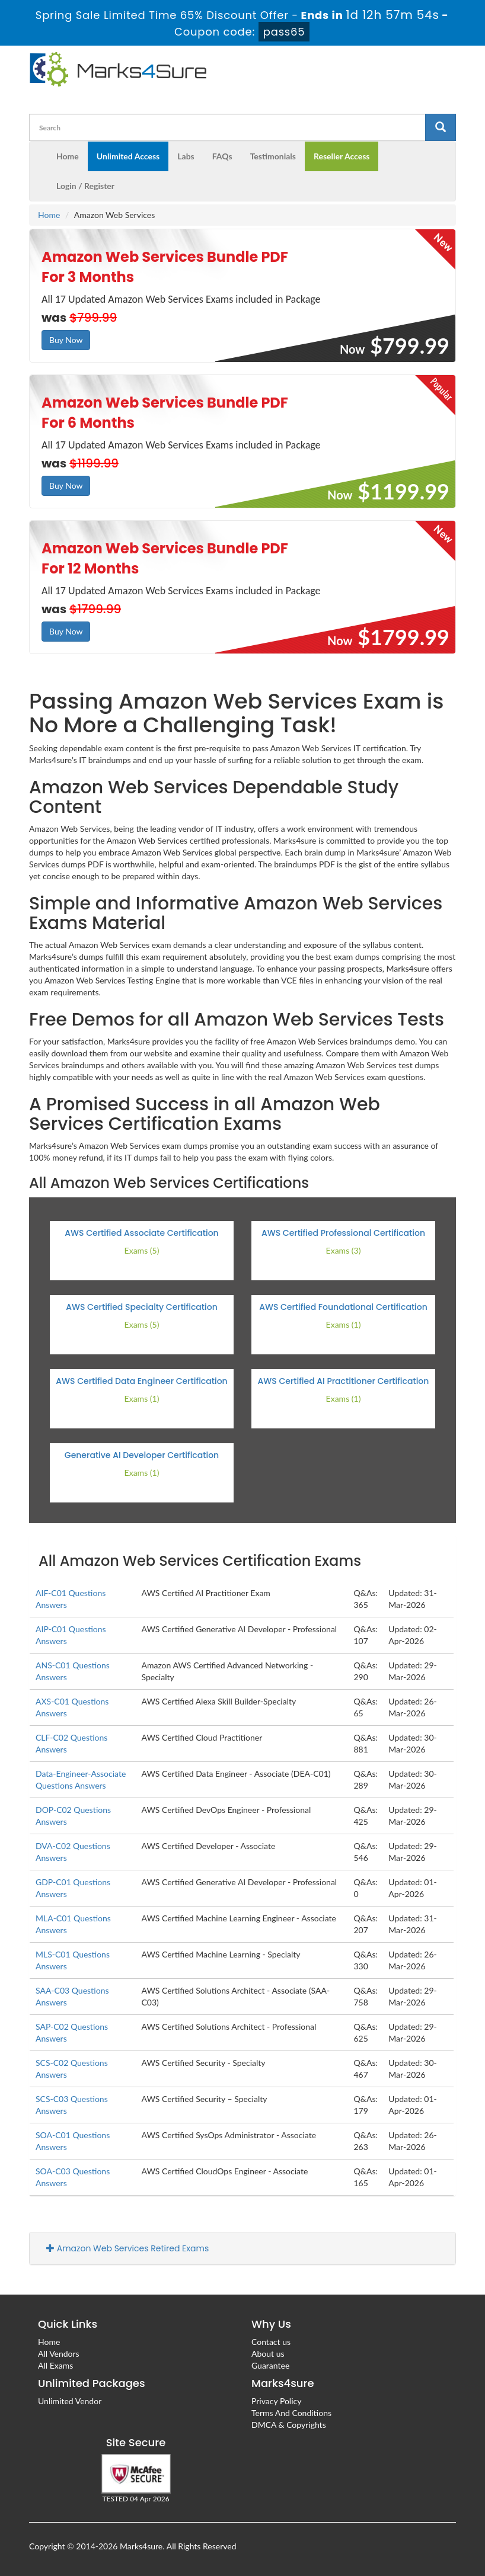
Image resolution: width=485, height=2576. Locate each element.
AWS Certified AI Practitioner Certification (343, 1381)
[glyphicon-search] (440, 127)
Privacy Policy (276, 2401)
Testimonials (273, 156)
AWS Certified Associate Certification (141, 1233)
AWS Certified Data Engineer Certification (141, 1381)
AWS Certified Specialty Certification (141, 1307)
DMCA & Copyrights (288, 2425)
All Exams (55, 2365)
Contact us (271, 2342)
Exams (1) (343, 1324)
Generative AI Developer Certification (142, 1455)
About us (268, 2353)
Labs (185, 156)
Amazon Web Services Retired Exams (127, 2248)
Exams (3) (343, 1250)
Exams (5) (142, 1250)
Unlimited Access (128, 156)
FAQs (222, 156)
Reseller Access (342, 156)
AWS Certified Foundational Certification (343, 1307)
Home (67, 156)
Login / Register (85, 186)
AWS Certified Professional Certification (343, 1233)
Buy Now (65, 340)
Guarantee (270, 2365)
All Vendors (58, 2353)
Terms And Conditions (291, 2413)
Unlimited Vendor (69, 2401)
